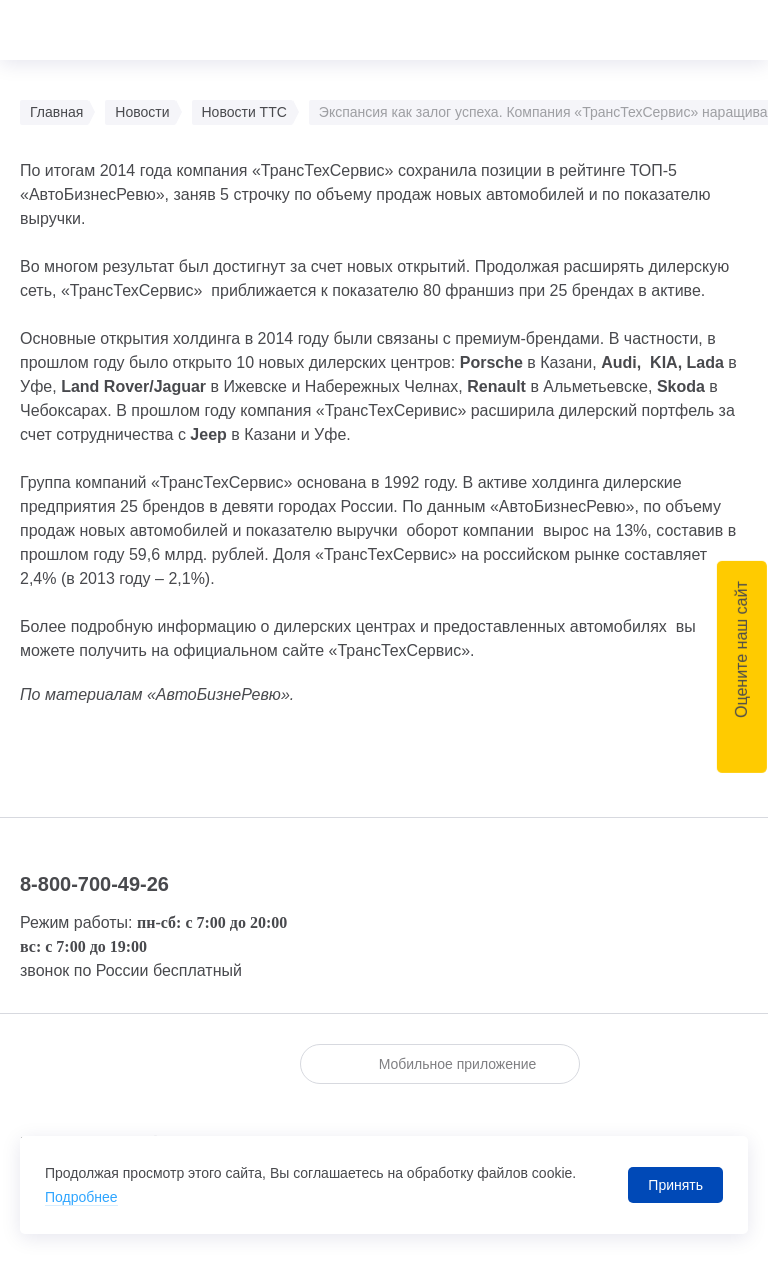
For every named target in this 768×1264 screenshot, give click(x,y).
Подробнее (81, 1197)
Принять (675, 1185)
